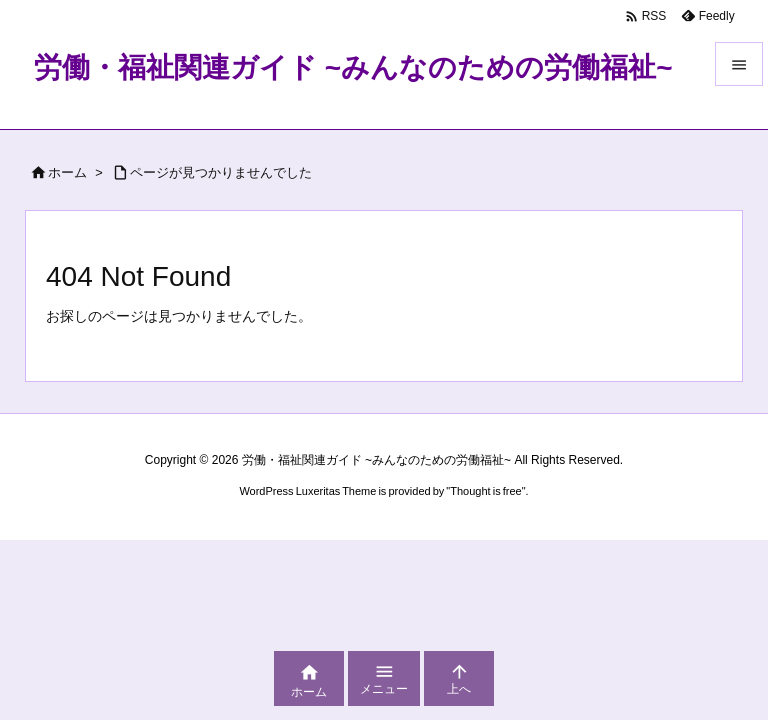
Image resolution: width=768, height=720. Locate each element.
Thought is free (485, 491)
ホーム (67, 172)
